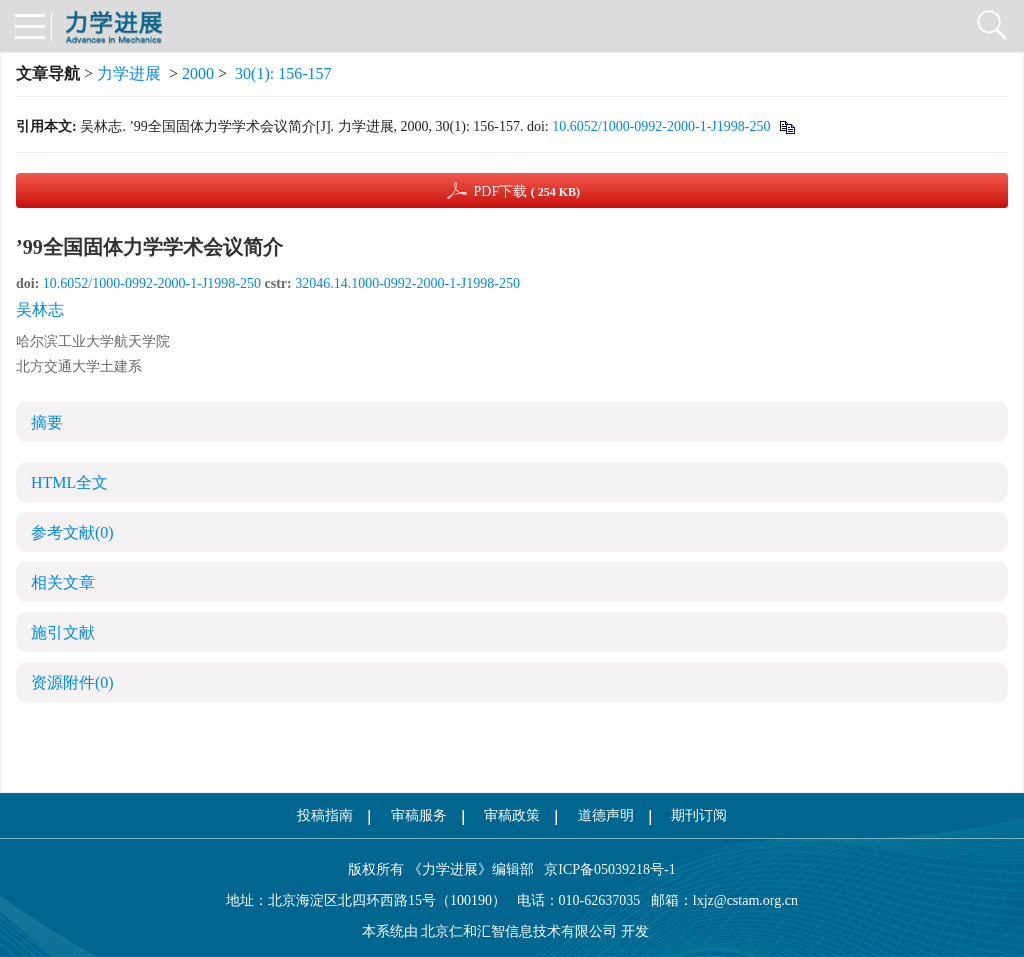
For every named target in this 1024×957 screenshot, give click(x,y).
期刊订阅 (699, 815)
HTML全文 (69, 482)
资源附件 (72, 682)
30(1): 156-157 (283, 73)
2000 (198, 73)
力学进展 (129, 73)
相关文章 (63, 582)
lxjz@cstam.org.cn (745, 900)
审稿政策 (512, 815)
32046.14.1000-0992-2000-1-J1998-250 (407, 283)
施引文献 (63, 632)
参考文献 (72, 532)
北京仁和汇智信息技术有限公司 (519, 931)
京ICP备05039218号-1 (605, 869)
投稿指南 (325, 815)
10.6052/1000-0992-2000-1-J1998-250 (661, 126)
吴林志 (40, 309)
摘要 (47, 422)
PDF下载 (526, 191)
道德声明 (606, 815)
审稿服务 (419, 815)
